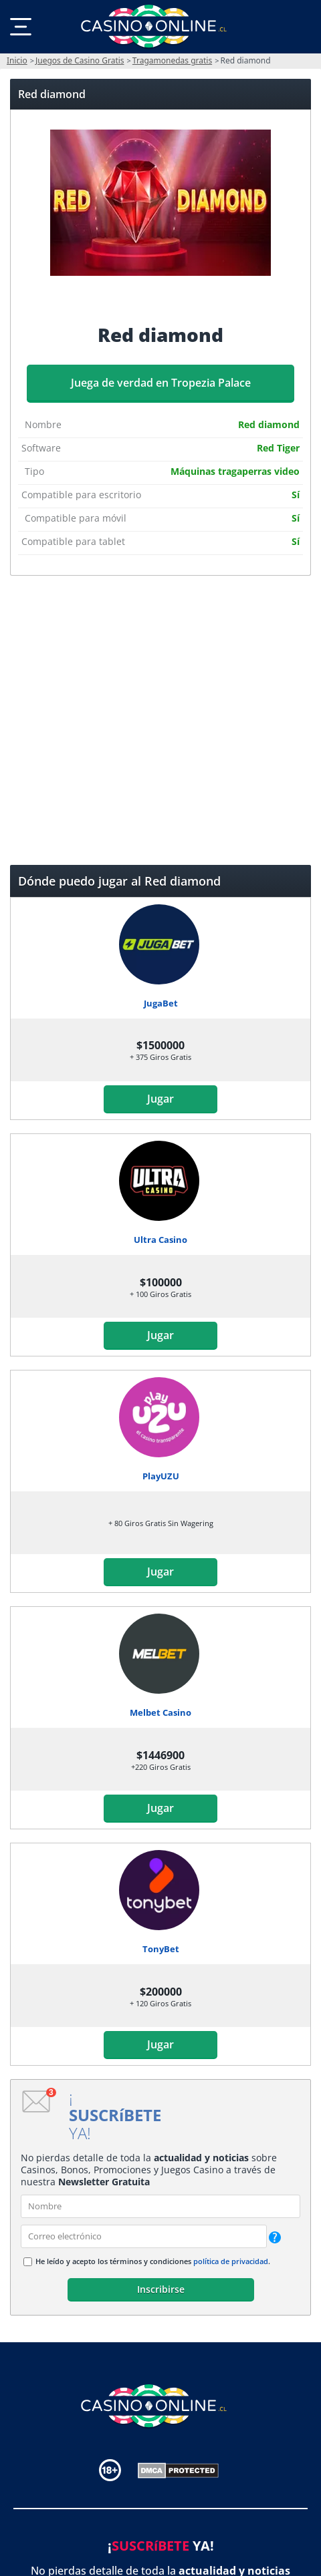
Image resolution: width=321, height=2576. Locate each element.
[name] (160, 2206)
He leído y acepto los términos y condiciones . (152, 2261)
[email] (144, 2236)
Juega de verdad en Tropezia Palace (161, 382)
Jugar (160, 1098)
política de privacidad (230, 2261)
